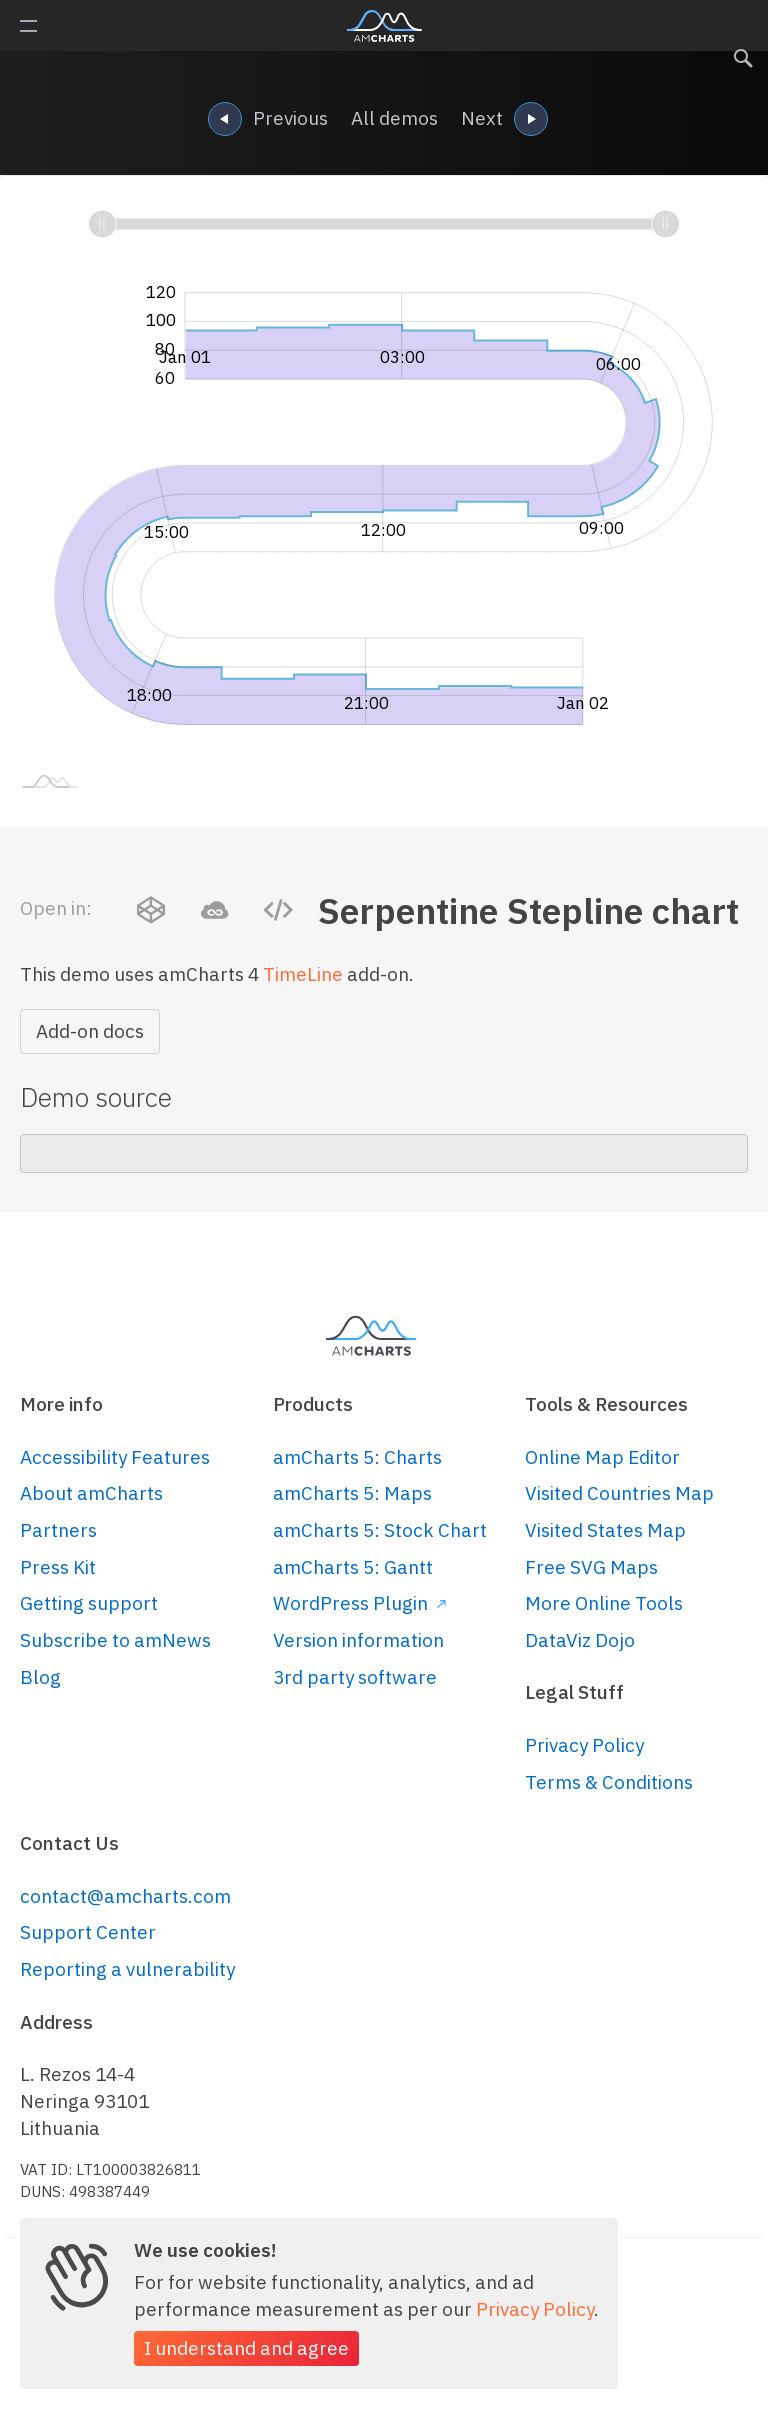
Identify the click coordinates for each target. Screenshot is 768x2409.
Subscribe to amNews (115, 1640)
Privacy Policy (584, 1745)
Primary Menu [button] (28, 26)
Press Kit (58, 1567)
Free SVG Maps (591, 1567)
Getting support (89, 1603)
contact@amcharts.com (125, 1896)
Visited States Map (605, 1530)
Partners (58, 1530)
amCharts (384, 26)
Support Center (88, 1932)
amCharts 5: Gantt (353, 1567)
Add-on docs (90, 1031)
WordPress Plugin (359, 1603)
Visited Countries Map (619, 1493)
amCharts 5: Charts (357, 1457)
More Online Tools (604, 1603)
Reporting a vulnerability (127, 1969)
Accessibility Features (115, 1457)
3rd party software (355, 1677)
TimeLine (303, 974)
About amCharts (91, 1493)
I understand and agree (246, 2348)
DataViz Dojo (580, 1640)
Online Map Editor (602, 1457)
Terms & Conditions (609, 1782)
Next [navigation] (504, 120)
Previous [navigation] (268, 120)
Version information (358, 1640)
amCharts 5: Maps (352, 1493)
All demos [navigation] (394, 118)
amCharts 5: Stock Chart (380, 1530)
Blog (40, 1677)
